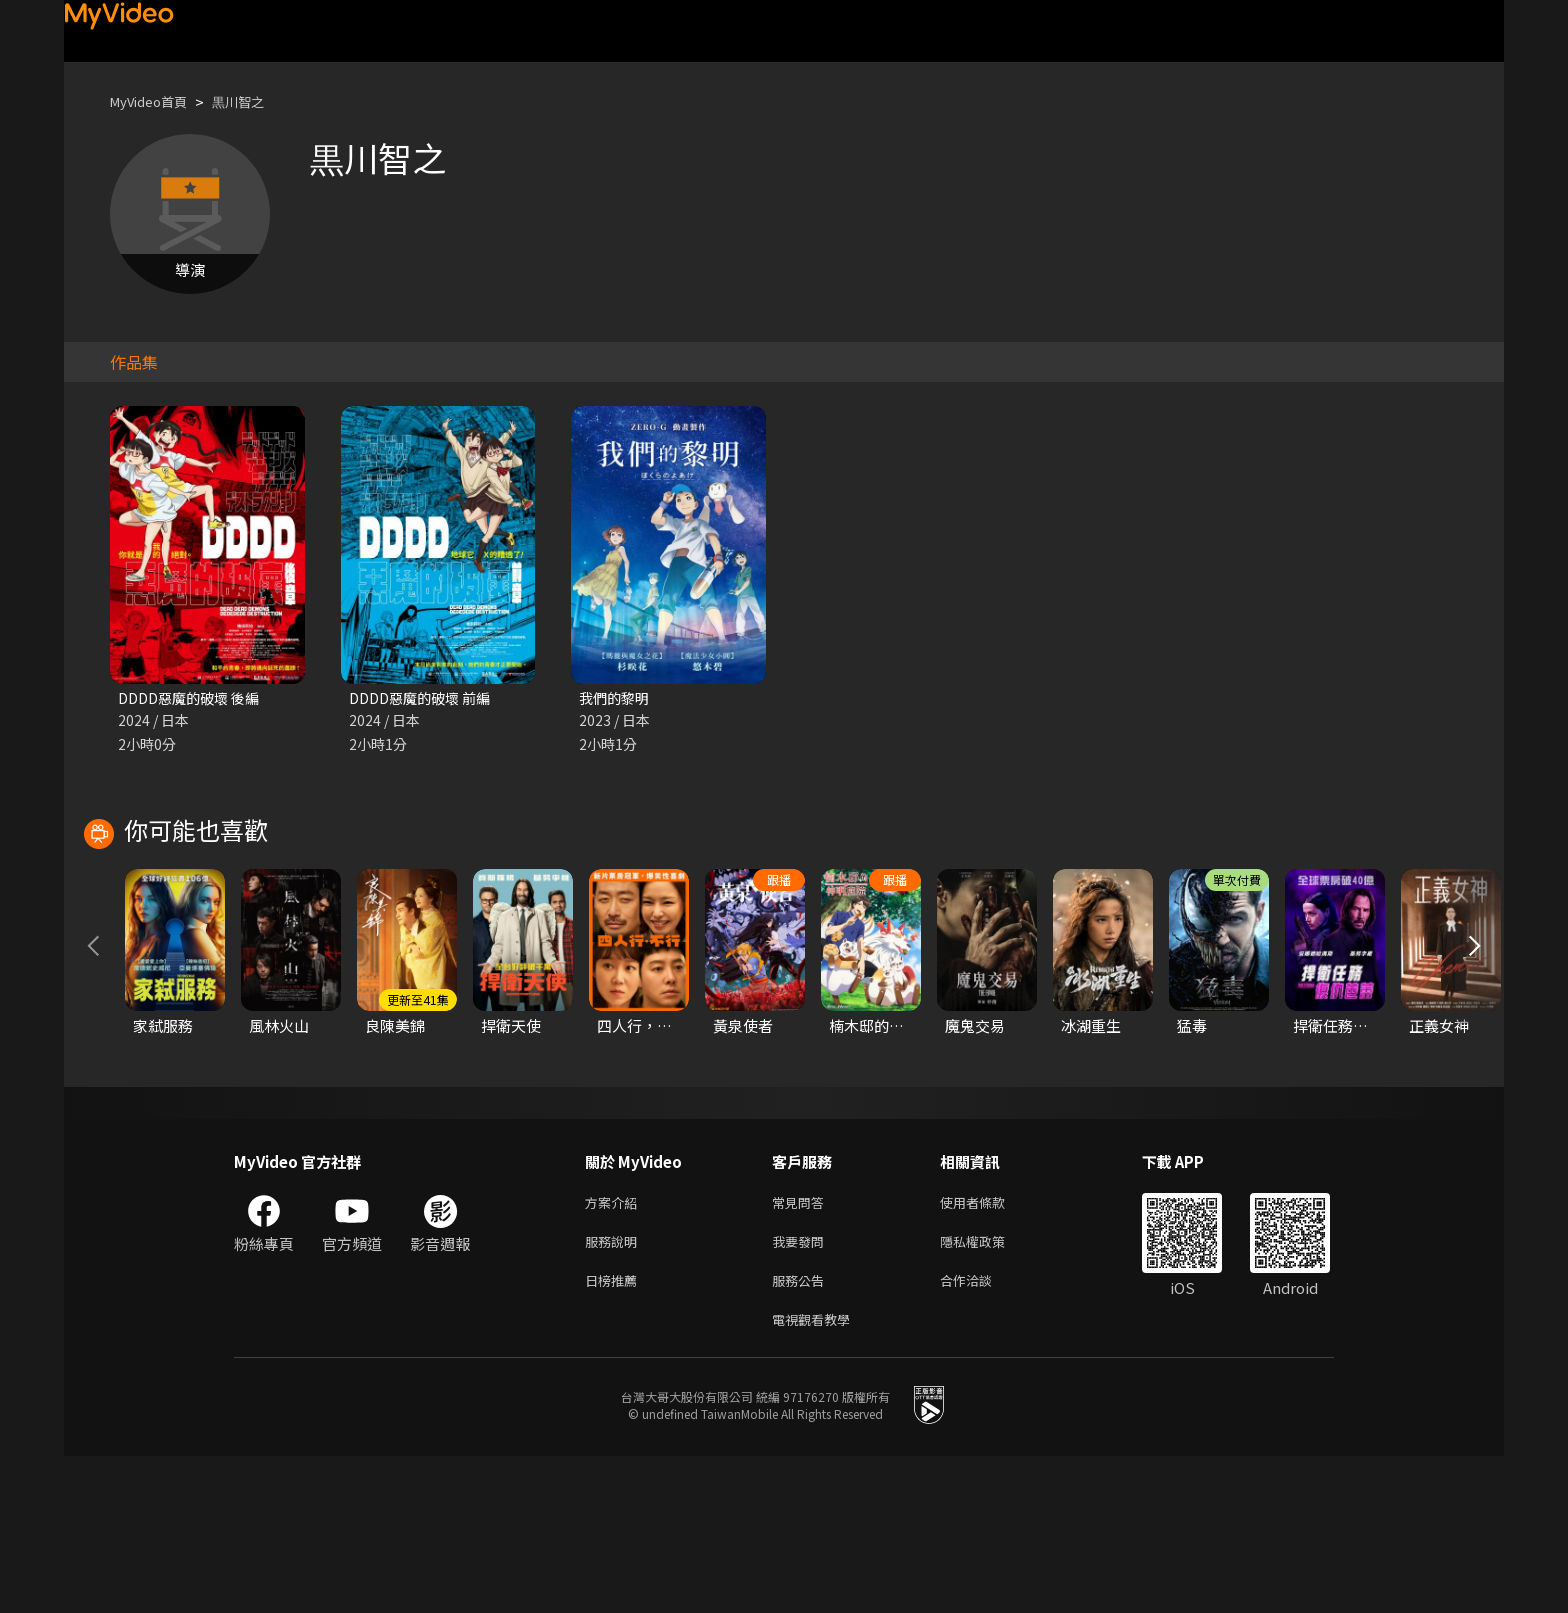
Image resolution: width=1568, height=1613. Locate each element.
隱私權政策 (989, 1390)
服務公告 (802, 1432)
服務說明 (615, 1390)
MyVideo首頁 (155, 101)
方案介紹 (615, 1348)
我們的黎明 (616, 698)
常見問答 (802, 1348)
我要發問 (802, 1390)
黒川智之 (256, 101)
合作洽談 (982, 1432)
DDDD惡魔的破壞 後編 (194, 698)
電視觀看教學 (817, 1474)
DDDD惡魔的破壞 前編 (425, 698)
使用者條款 (989, 1348)
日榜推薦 (615, 1432)
